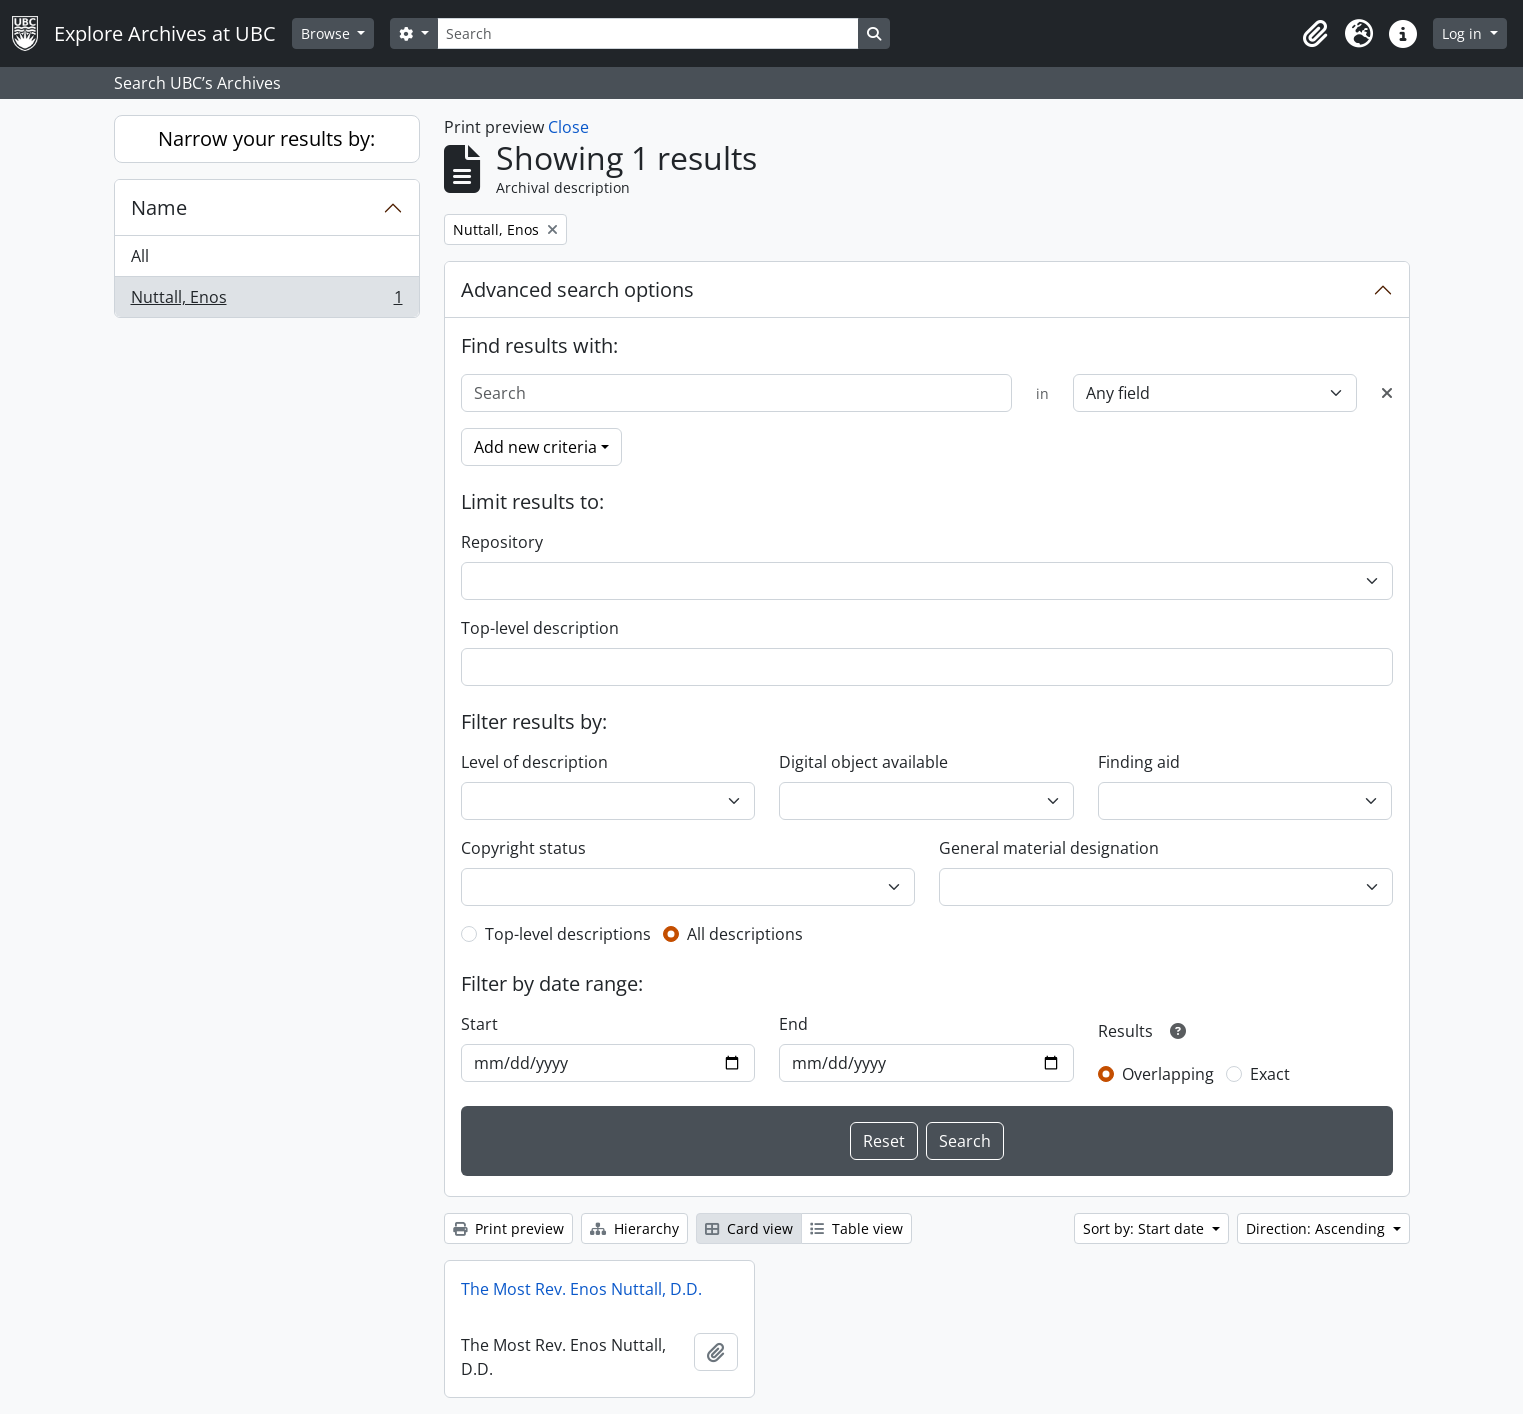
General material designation (1049, 848)
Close (568, 127)
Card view (749, 1228)
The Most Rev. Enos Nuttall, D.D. (581, 1289)
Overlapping (1168, 1074)
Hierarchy (634, 1228)
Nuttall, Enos (266, 301)
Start (479, 1024)
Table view (856, 1228)
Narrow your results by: (266, 138)
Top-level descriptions (568, 934)
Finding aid (1139, 762)
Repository (502, 542)
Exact (1270, 1074)
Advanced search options (577, 289)
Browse (327, 33)
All (140, 256)
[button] (1315, 34)
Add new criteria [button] (535, 447)
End (793, 1024)
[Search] (648, 33)
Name (159, 207)
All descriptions (745, 934)
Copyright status (523, 848)
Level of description (534, 762)
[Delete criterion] (1387, 393)
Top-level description (540, 628)
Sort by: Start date (1145, 1228)
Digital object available (863, 762)
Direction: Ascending (1317, 1228)
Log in (1464, 33)
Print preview (508, 1228)
